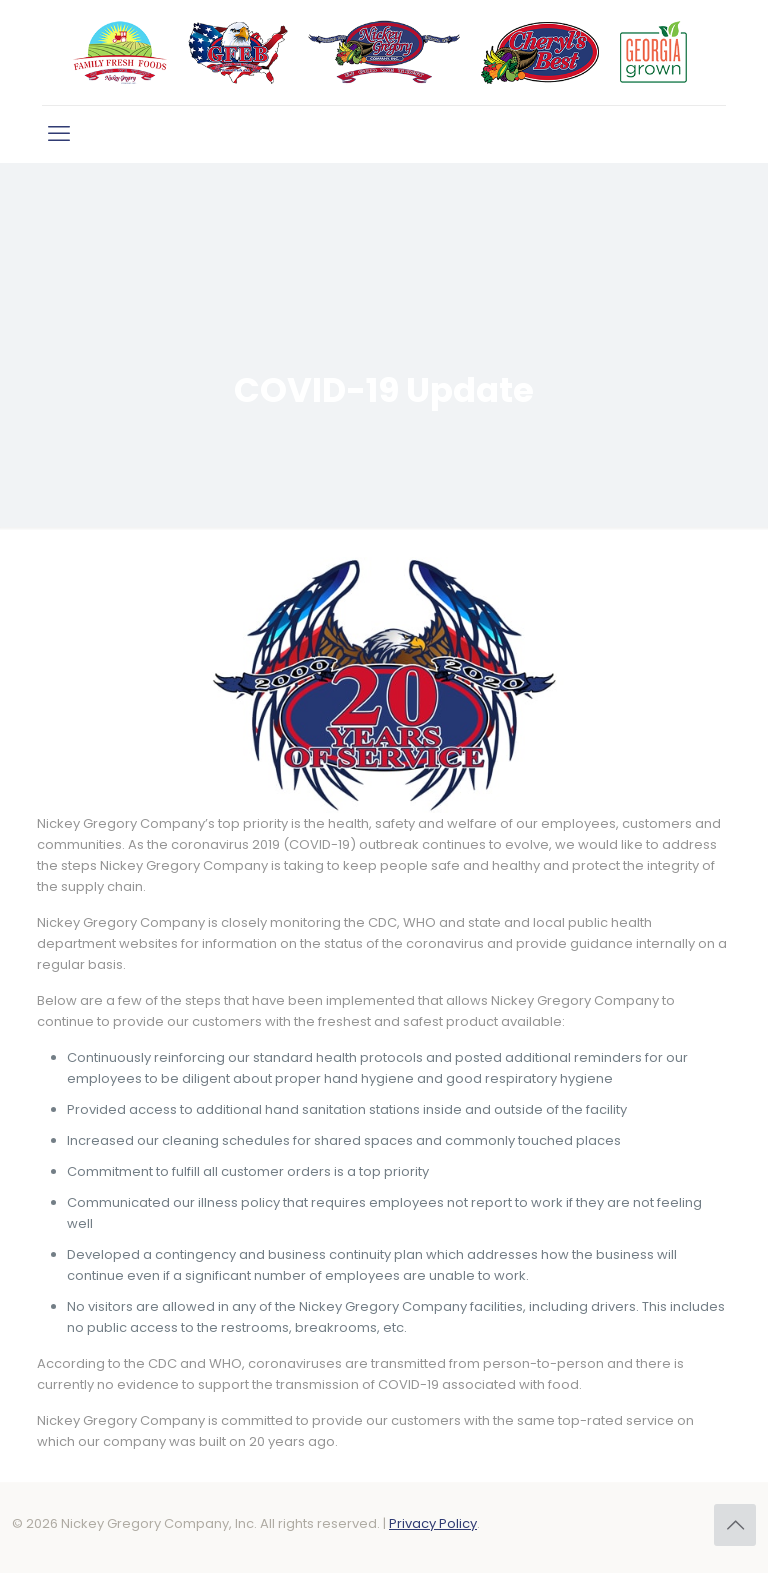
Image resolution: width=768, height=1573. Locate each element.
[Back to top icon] (735, 1525)
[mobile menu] (59, 134)
